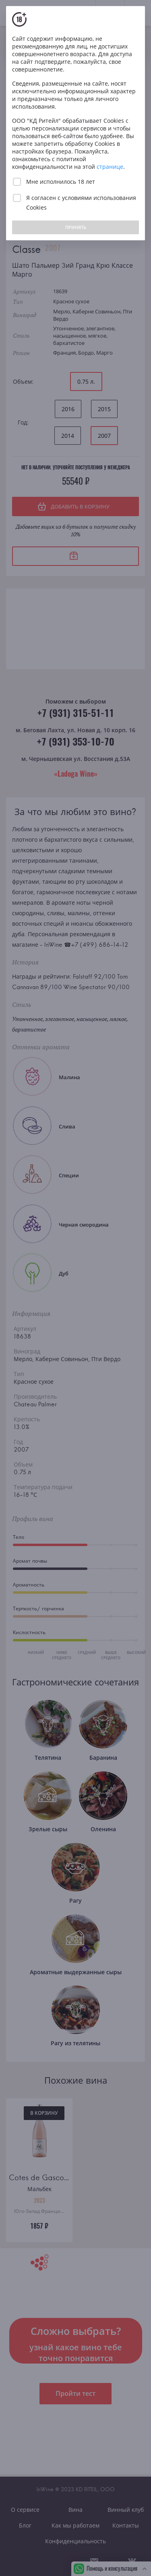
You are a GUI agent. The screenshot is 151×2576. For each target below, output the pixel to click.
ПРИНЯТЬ (75, 227)
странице (110, 166)
